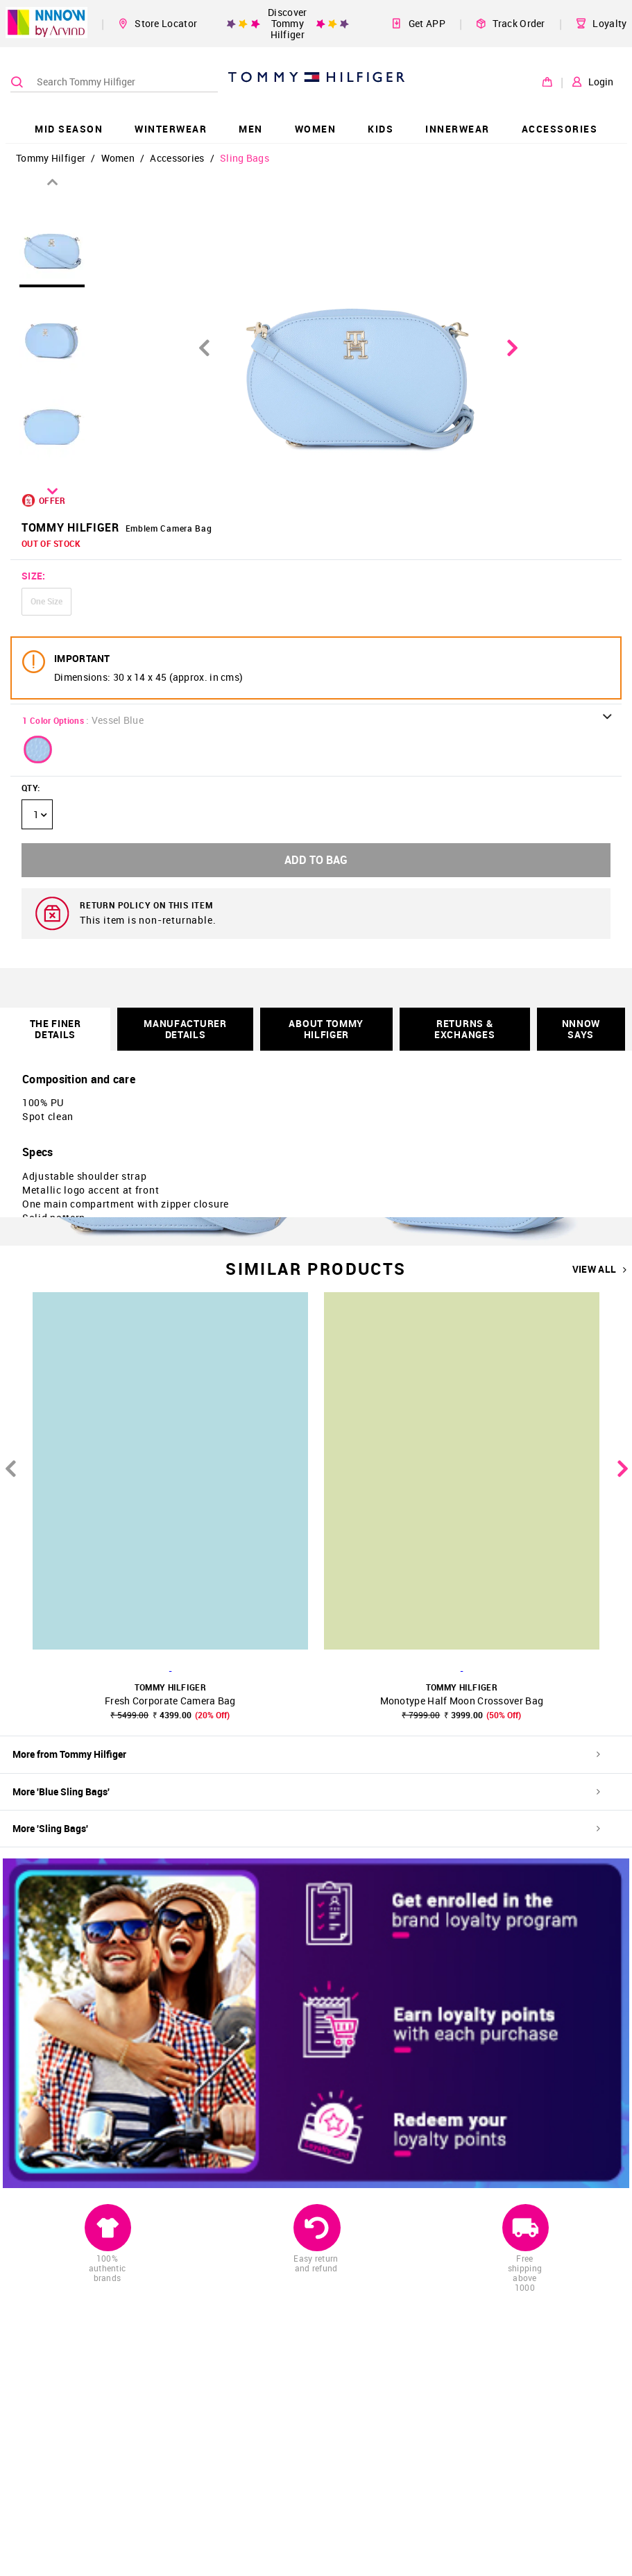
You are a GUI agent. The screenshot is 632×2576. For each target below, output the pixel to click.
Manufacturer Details (185, 1029)
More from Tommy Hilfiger (306, 1754)
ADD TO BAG (316, 859)
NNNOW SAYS (581, 1029)
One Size (46, 601)
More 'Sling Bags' (306, 1828)
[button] (38, 749)
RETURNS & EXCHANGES (464, 1029)
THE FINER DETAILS (55, 1029)
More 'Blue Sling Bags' (306, 1791)
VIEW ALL (599, 1269)
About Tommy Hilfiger (326, 1029)
